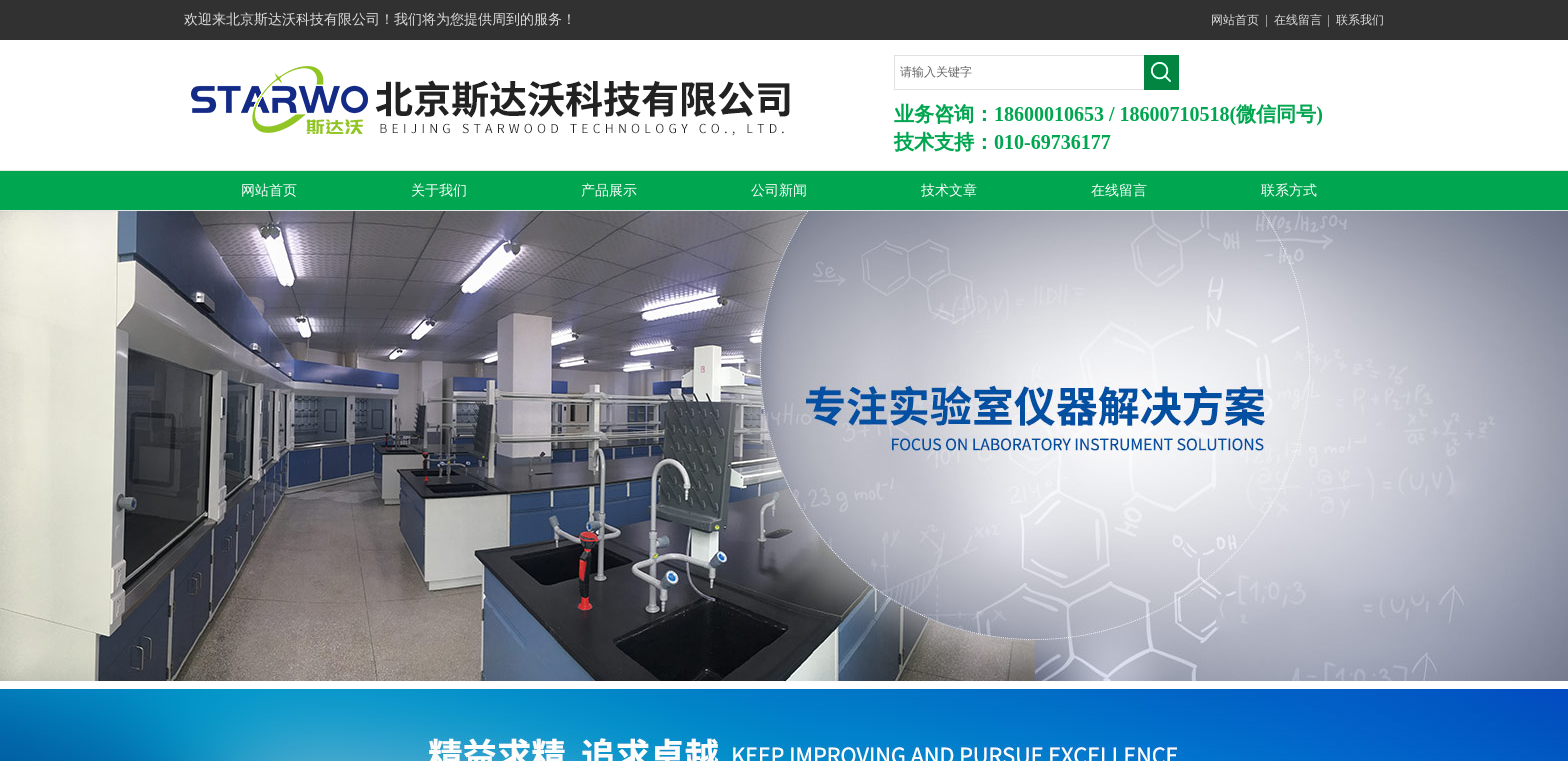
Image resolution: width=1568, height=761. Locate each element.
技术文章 (949, 190)
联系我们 (1360, 20)
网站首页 (1235, 20)
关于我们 (439, 190)
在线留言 (1298, 20)
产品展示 (609, 190)
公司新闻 (779, 190)
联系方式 (1289, 190)
